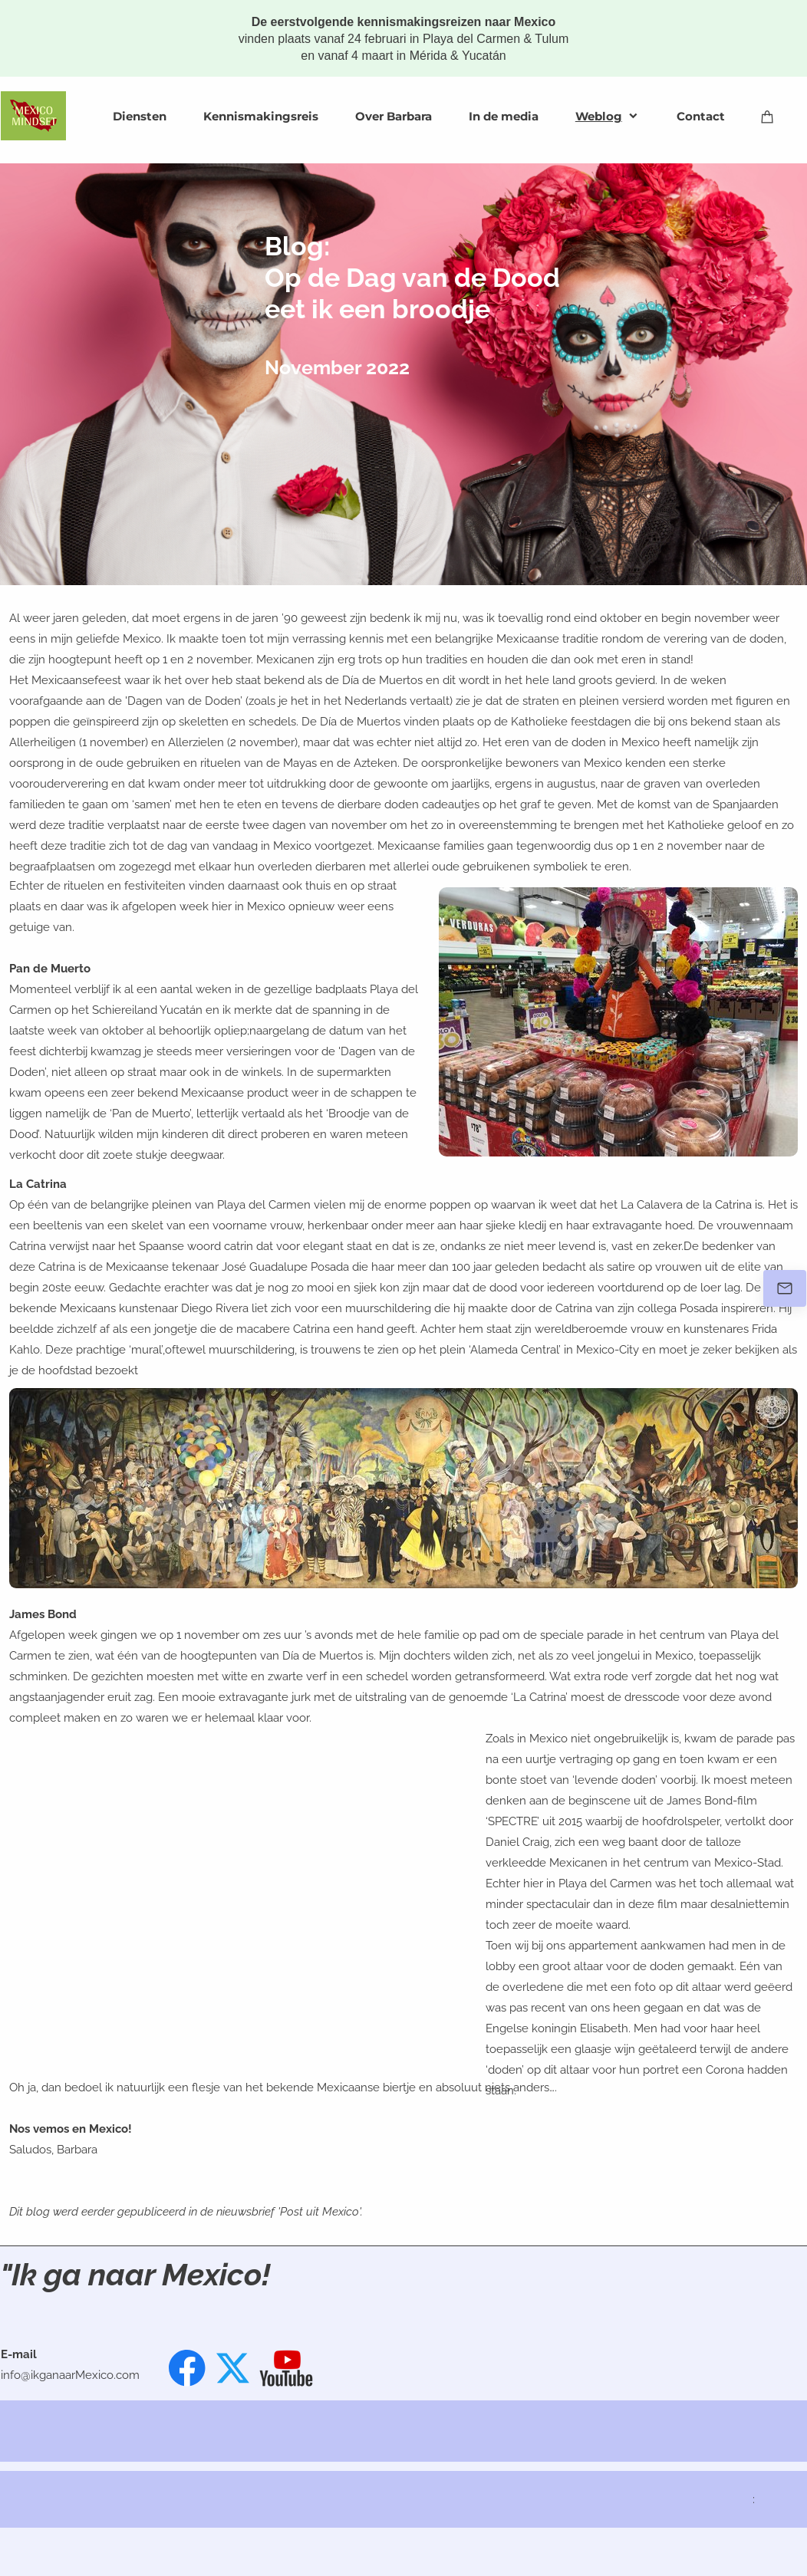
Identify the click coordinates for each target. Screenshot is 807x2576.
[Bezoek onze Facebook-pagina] (187, 2368)
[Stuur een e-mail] (784, 1288)
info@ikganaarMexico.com (70, 2375)
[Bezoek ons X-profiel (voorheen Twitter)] (234, 2368)
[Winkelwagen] (767, 116)
